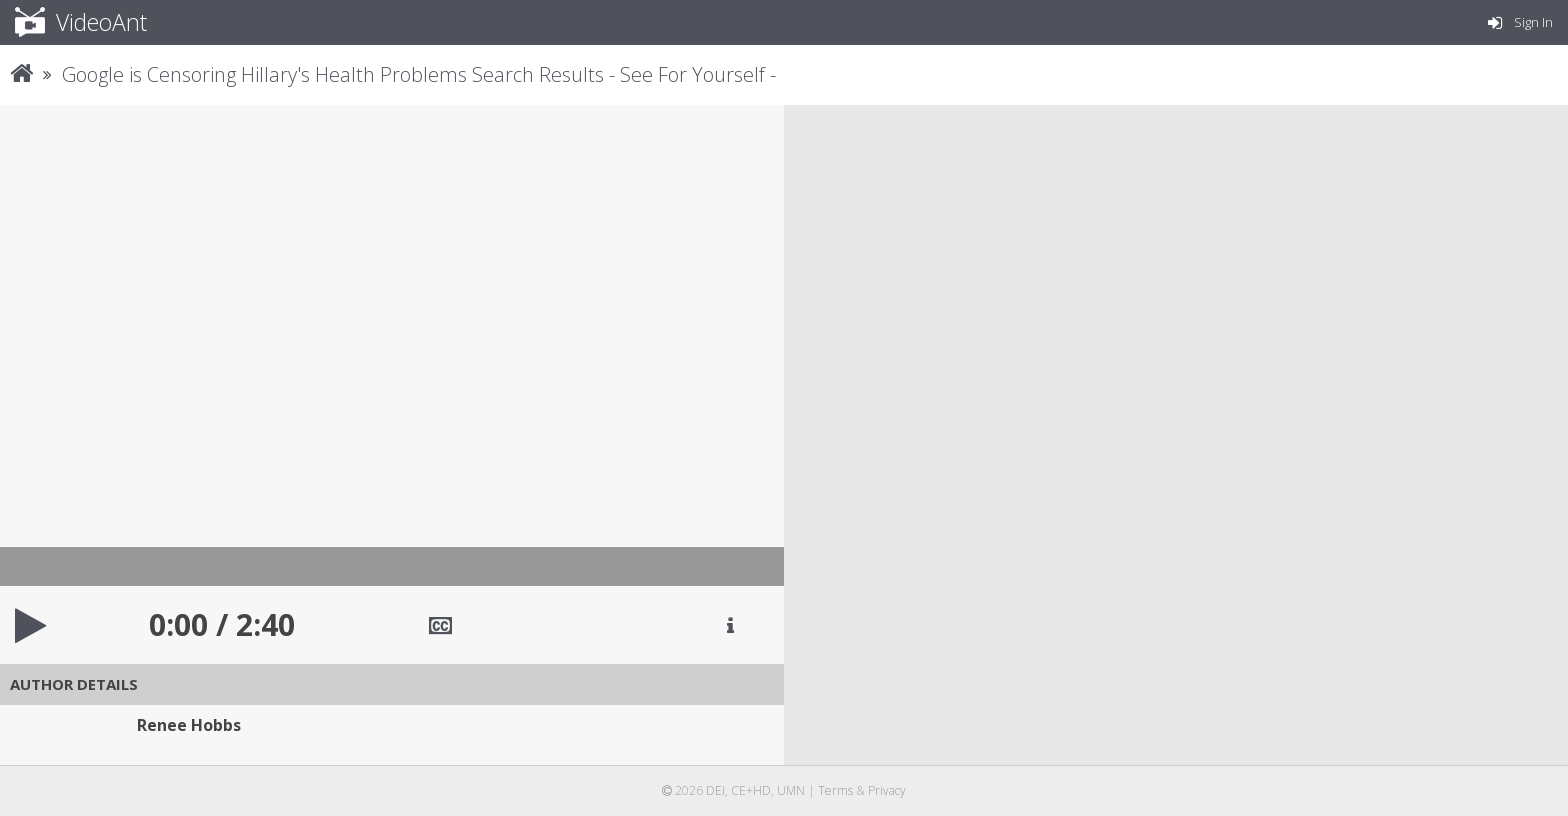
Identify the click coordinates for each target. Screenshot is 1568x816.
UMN (791, 790)
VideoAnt (81, 22)
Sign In (1520, 22)
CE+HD (751, 790)
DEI (715, 790)
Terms (835, 790)
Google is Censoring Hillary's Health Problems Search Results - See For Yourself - (419, 74)
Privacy (887, 790)
